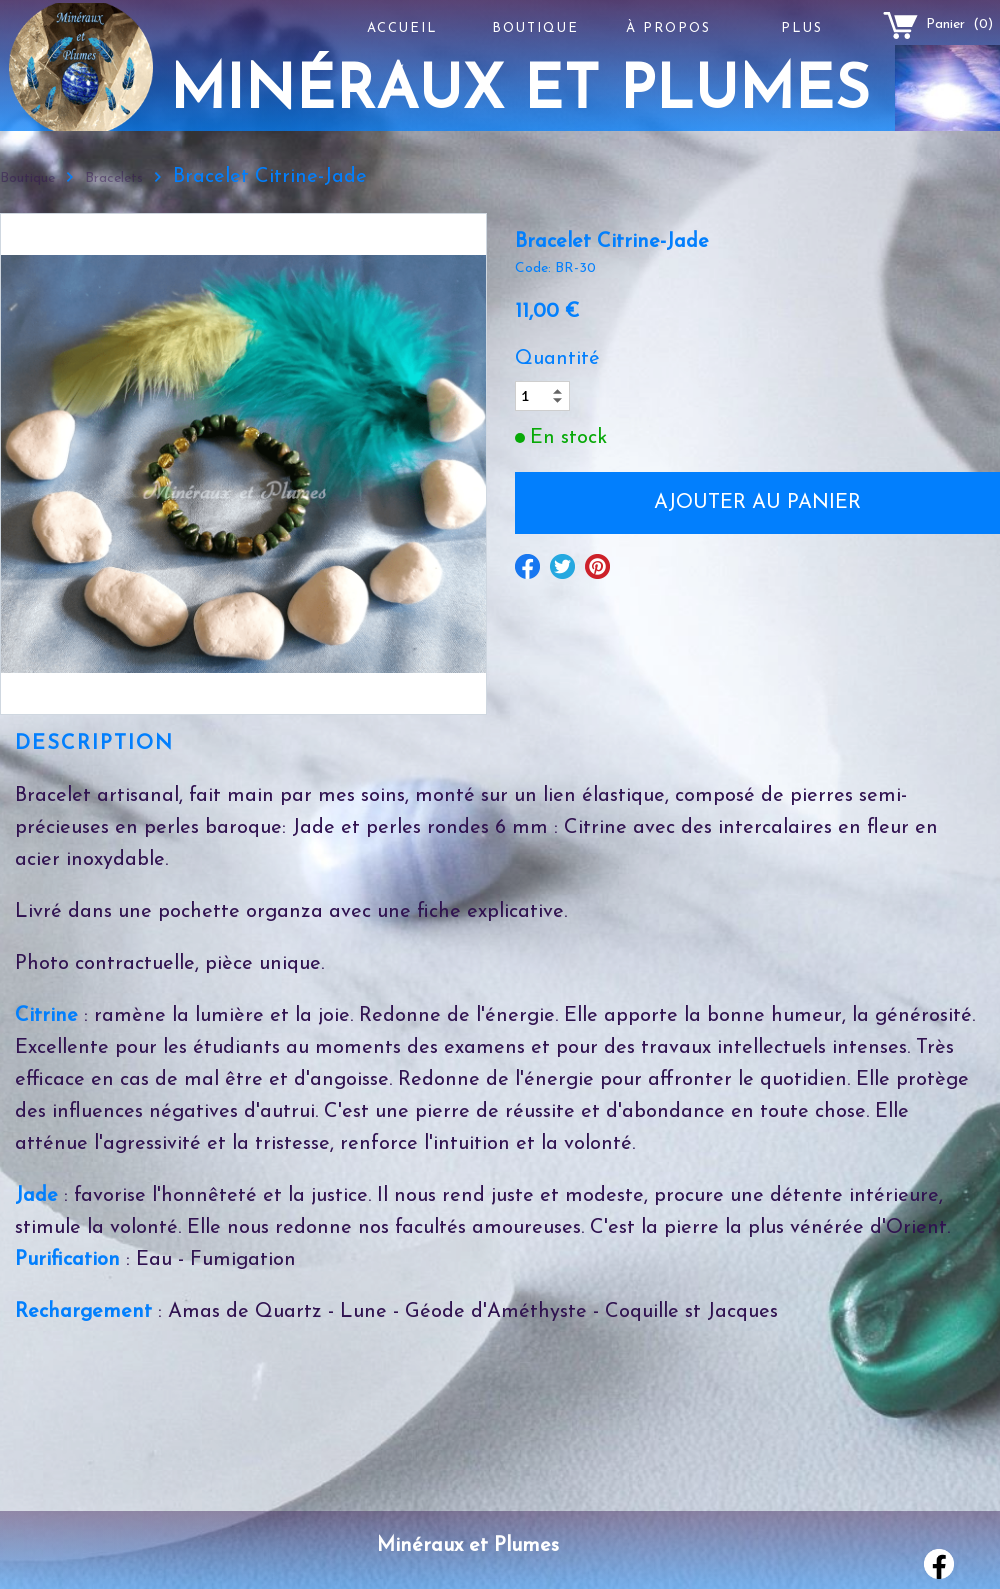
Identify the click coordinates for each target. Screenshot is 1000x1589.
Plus (802, 28)
